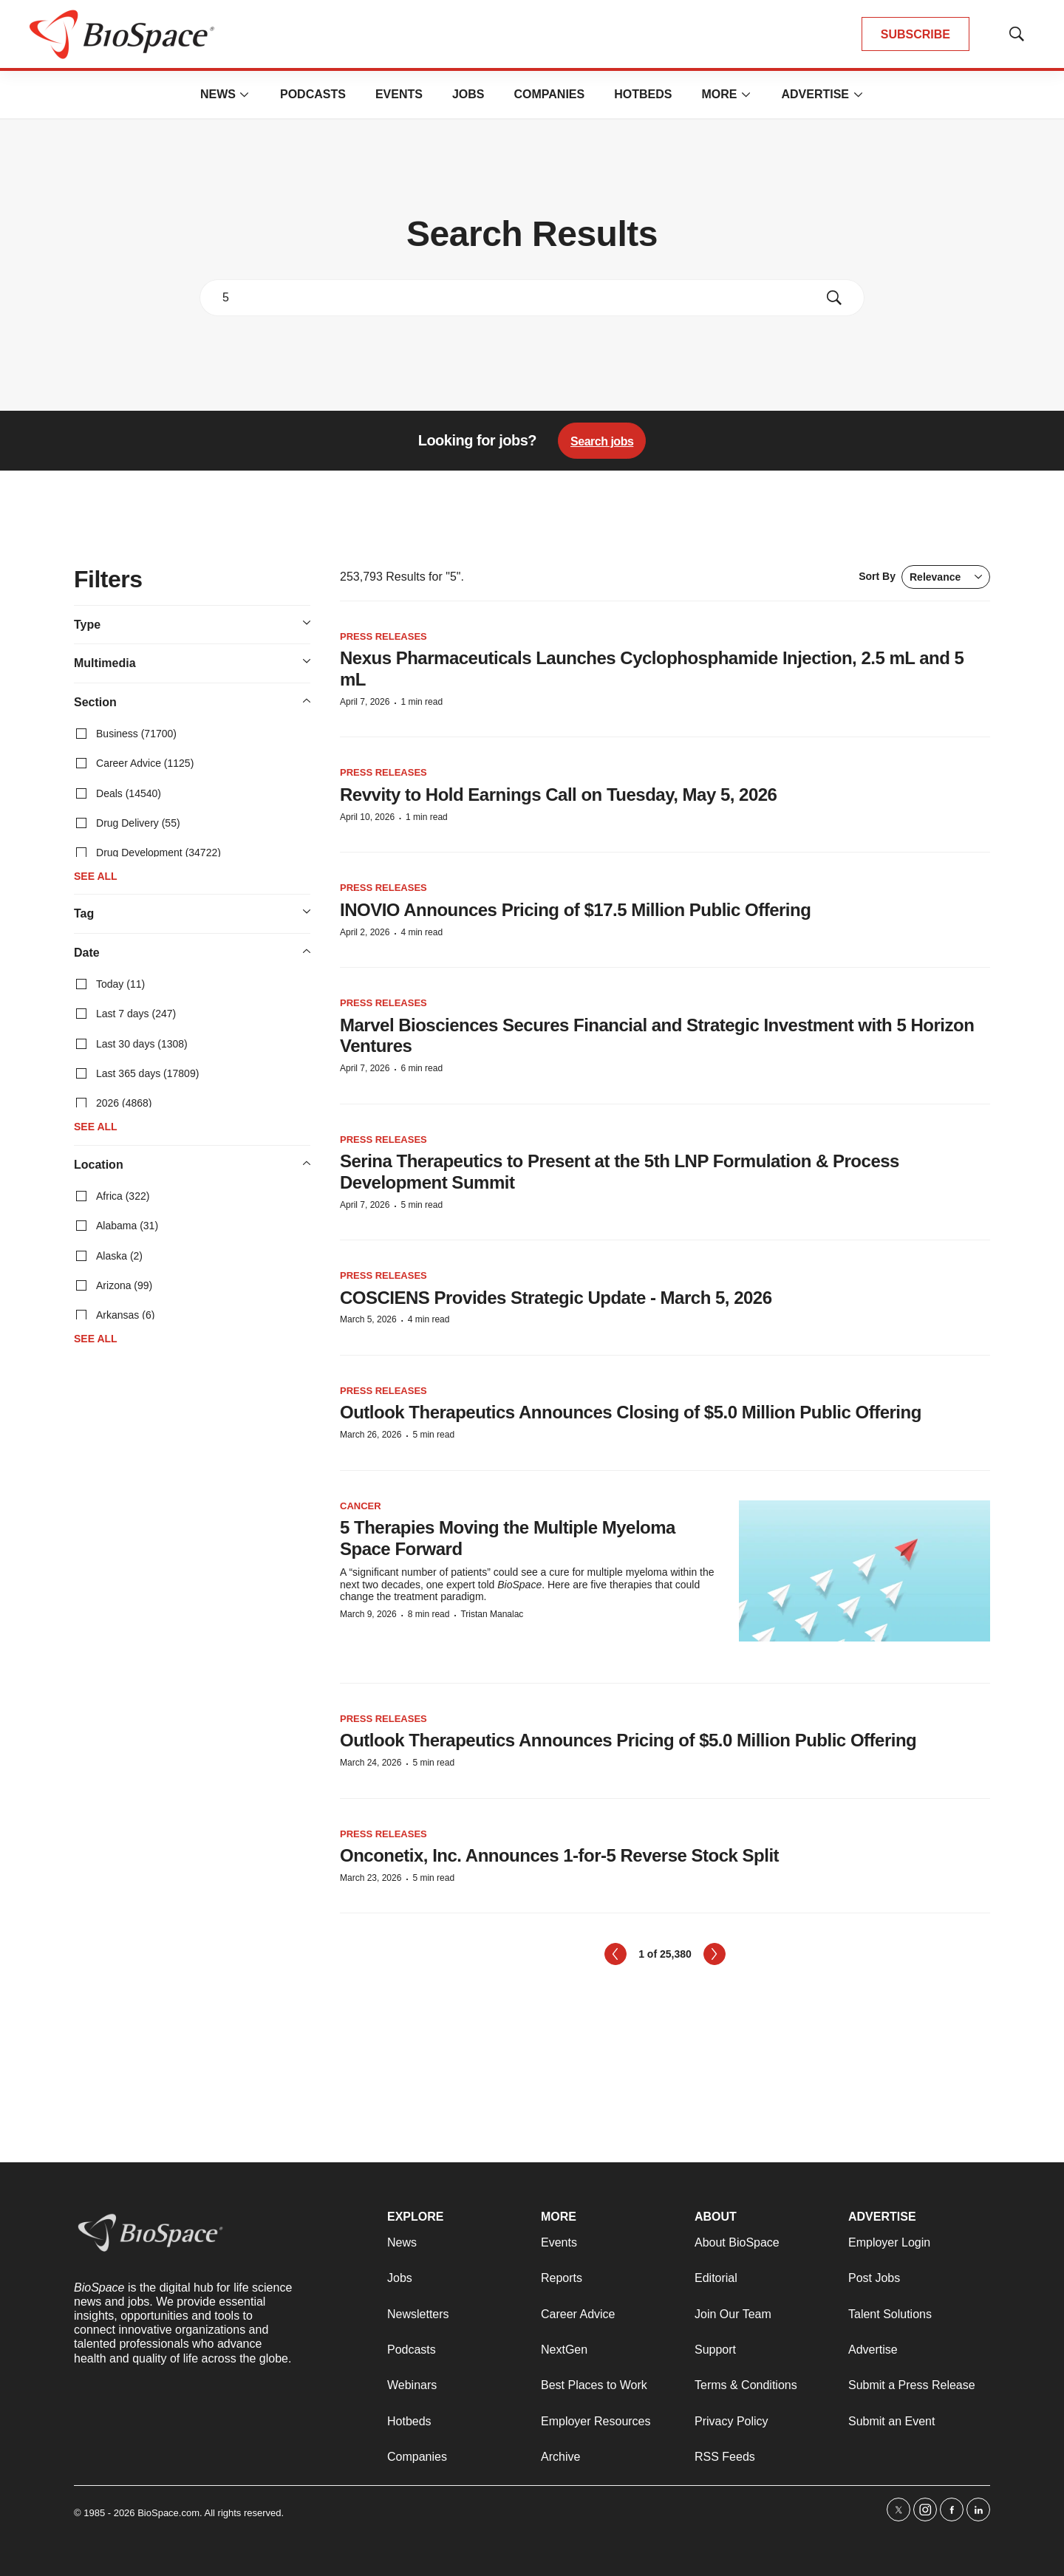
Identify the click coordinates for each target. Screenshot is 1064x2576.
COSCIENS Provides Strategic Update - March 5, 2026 (556, 1298)
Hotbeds (643, 94)
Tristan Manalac (491, 1614)
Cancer (360, 1505)
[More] (244, 94)
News (218, 94)
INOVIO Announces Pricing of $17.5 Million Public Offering (575, 910)
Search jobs (601, 441)
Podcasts (313, 94)
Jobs (468, 94)
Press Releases (383, 636)
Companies (549, 94)
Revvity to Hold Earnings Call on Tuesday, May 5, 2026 (558, 794)
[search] (511, 297)
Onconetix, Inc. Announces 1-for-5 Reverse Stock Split (559, 1855)
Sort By (924, 577)
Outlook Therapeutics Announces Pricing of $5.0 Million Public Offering (628, 1740)
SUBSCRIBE (915, 34)
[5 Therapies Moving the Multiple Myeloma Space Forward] (864, 1570)
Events (399, 94)
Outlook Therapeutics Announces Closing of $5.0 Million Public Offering (630, 1412)
